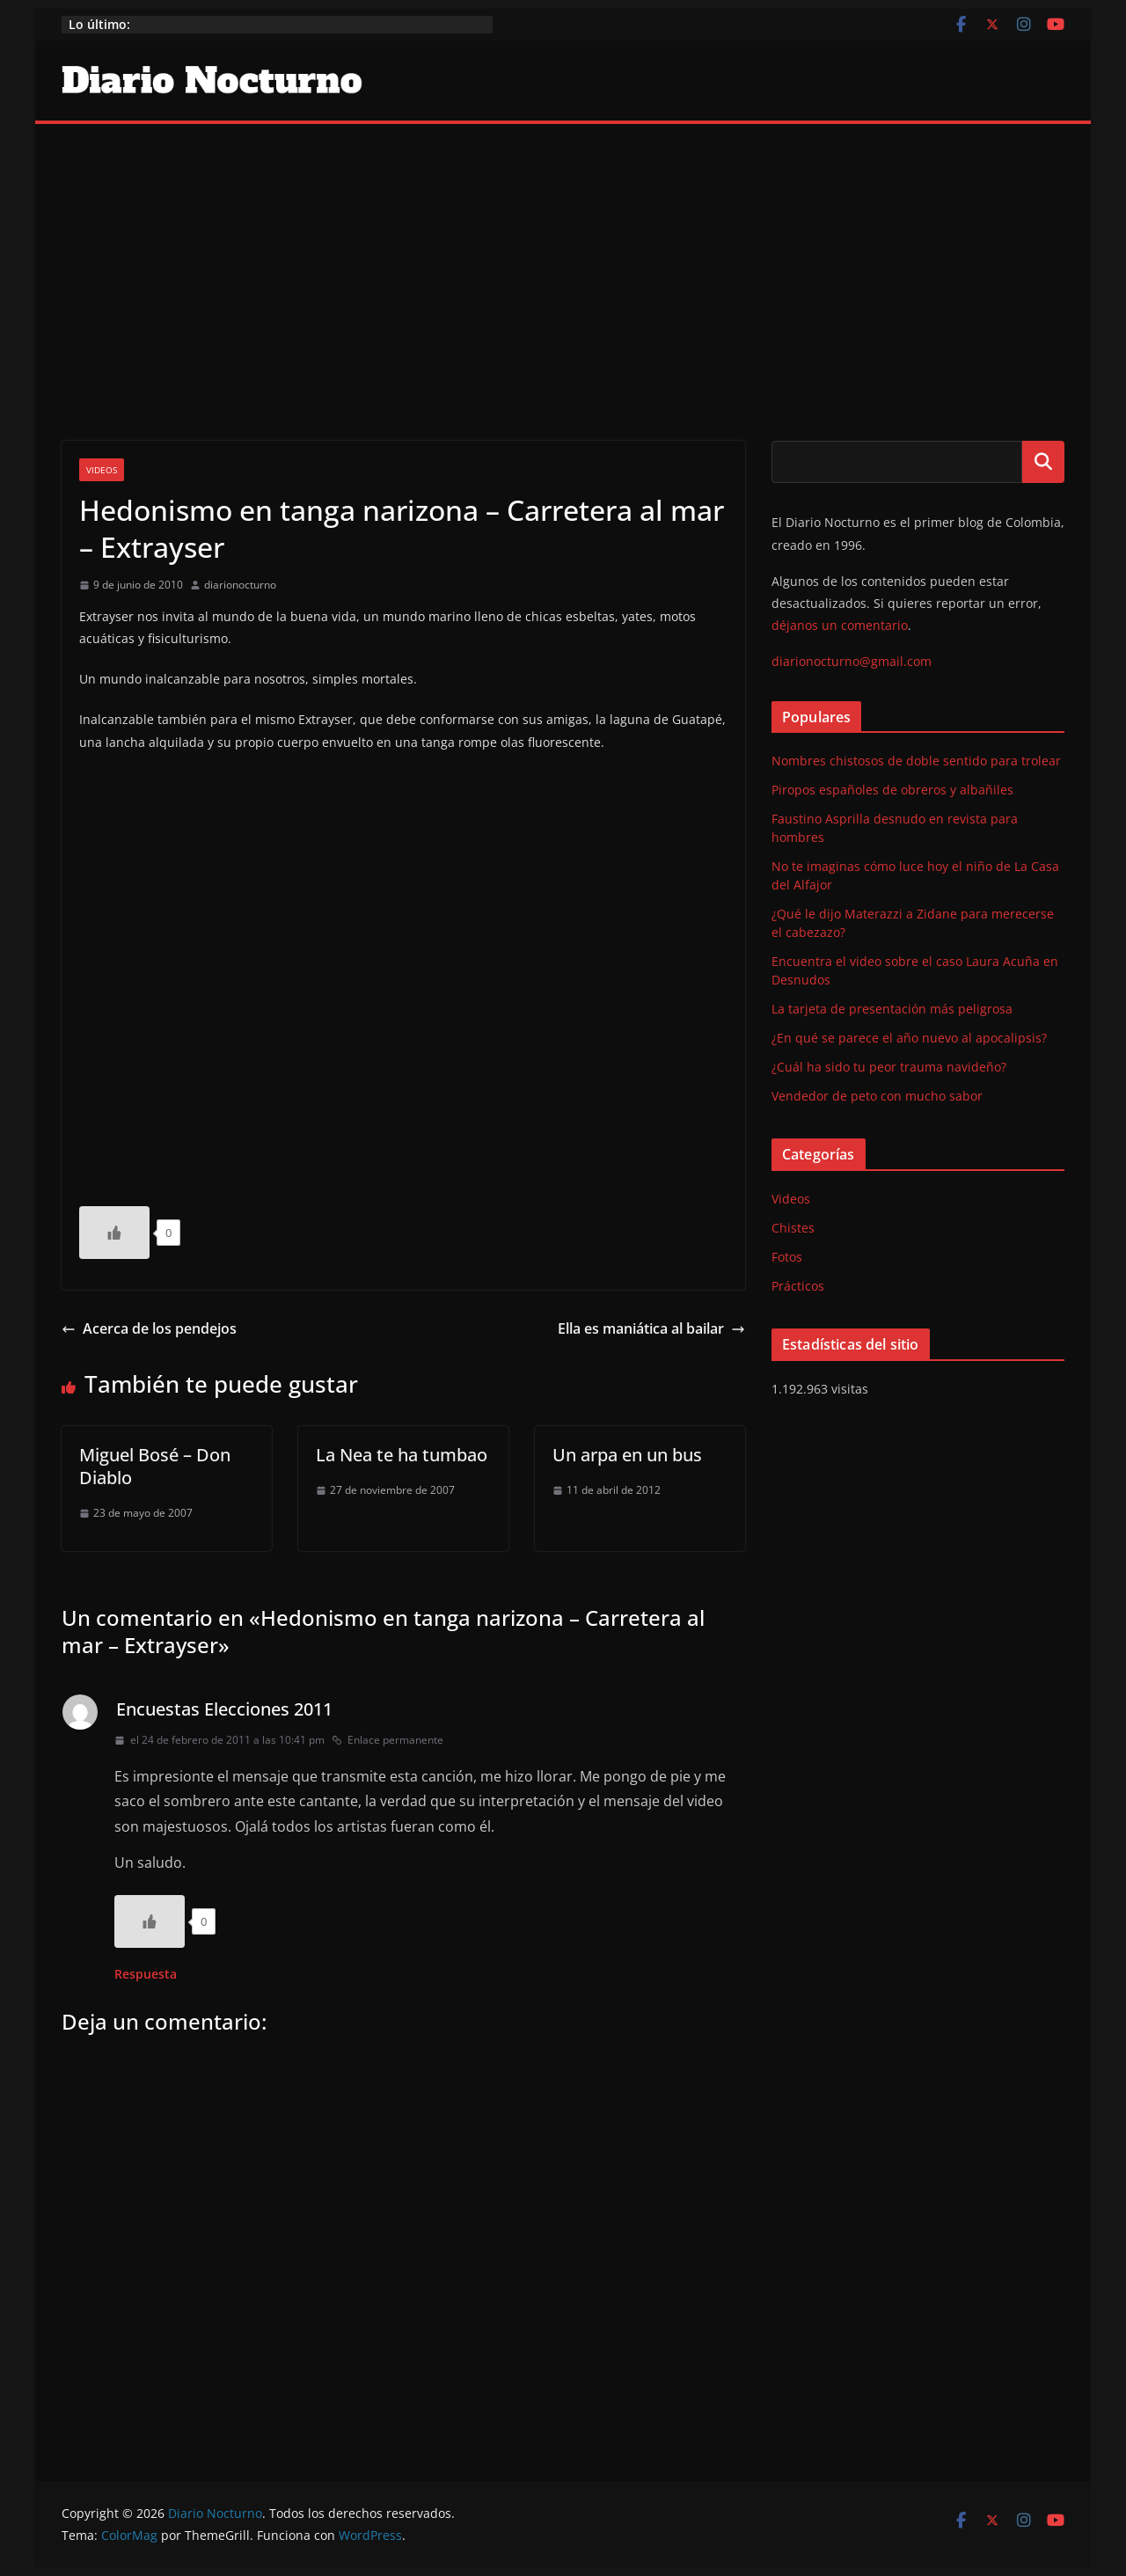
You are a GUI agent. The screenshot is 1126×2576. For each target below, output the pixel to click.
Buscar (1043, 462)
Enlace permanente (387, 1739)
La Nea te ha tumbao (401, 1455)
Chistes (793, 1227)
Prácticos (797, 1285)
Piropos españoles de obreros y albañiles (892, 789)
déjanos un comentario (839, 625)
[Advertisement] (563, 256)
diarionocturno (240, 584)
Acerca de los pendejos (149, 1328)
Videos (101, 470)
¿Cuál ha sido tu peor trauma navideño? (888, 1066)
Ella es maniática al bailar (651, 1328)
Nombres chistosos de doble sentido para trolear (916, 760)
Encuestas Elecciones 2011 (224, 1709)
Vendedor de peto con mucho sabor (877, 1095)
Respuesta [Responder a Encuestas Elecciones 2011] (145, 1973)
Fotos (786, 1256)
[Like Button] (114, 1232)
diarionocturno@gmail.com (851, 661)
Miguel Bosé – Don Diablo (154, 1466)
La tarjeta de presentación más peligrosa (892, 1008)
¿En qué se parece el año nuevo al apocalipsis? (909, 1037)
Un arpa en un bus (627, 1455)
